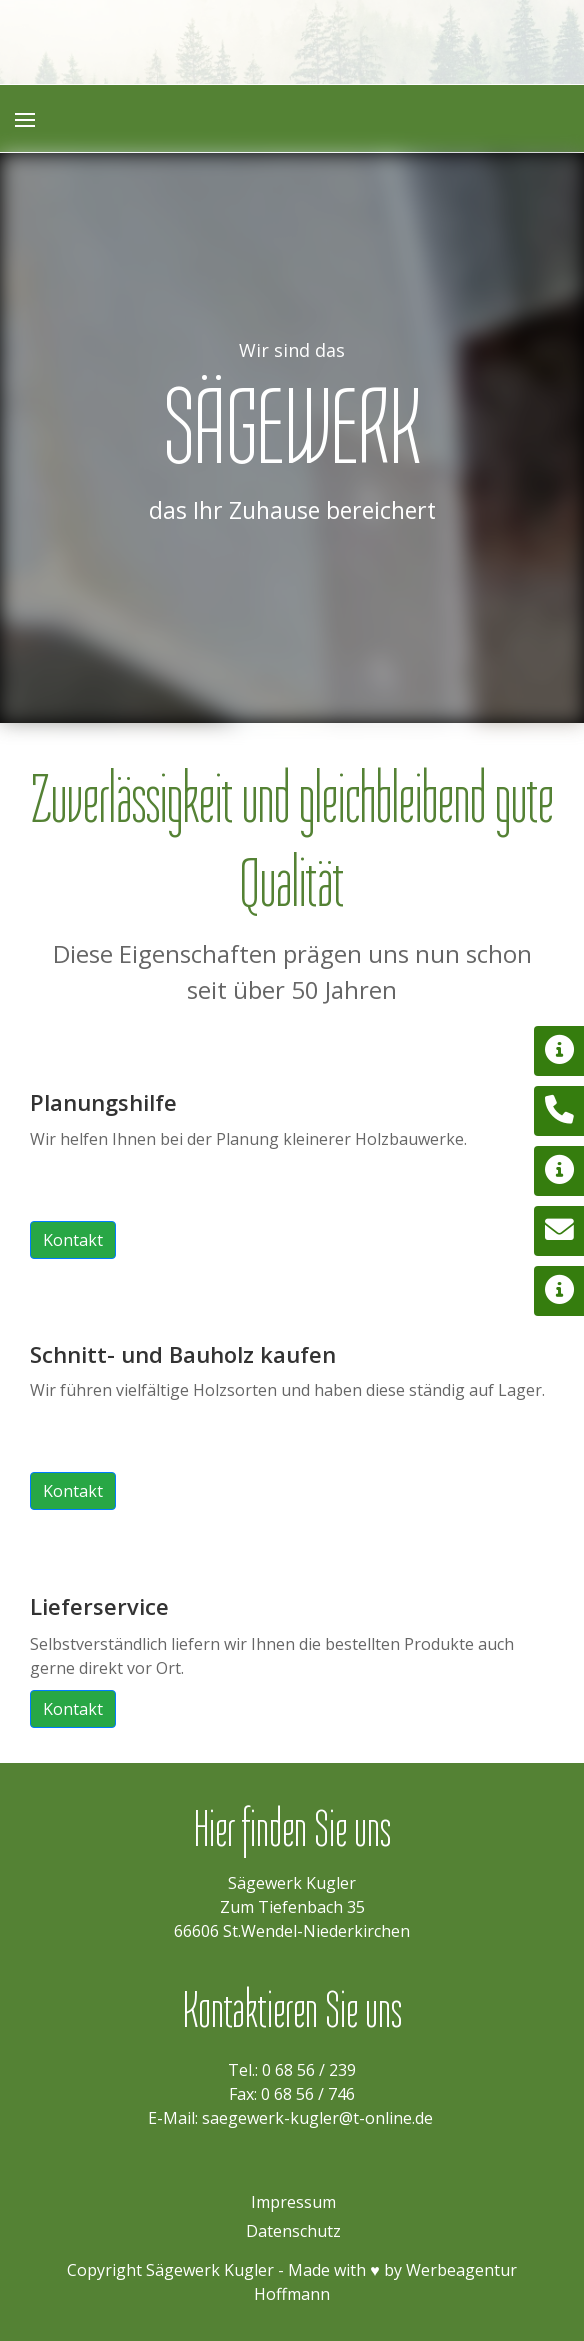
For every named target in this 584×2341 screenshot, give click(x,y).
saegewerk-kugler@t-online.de (317, 2118)
